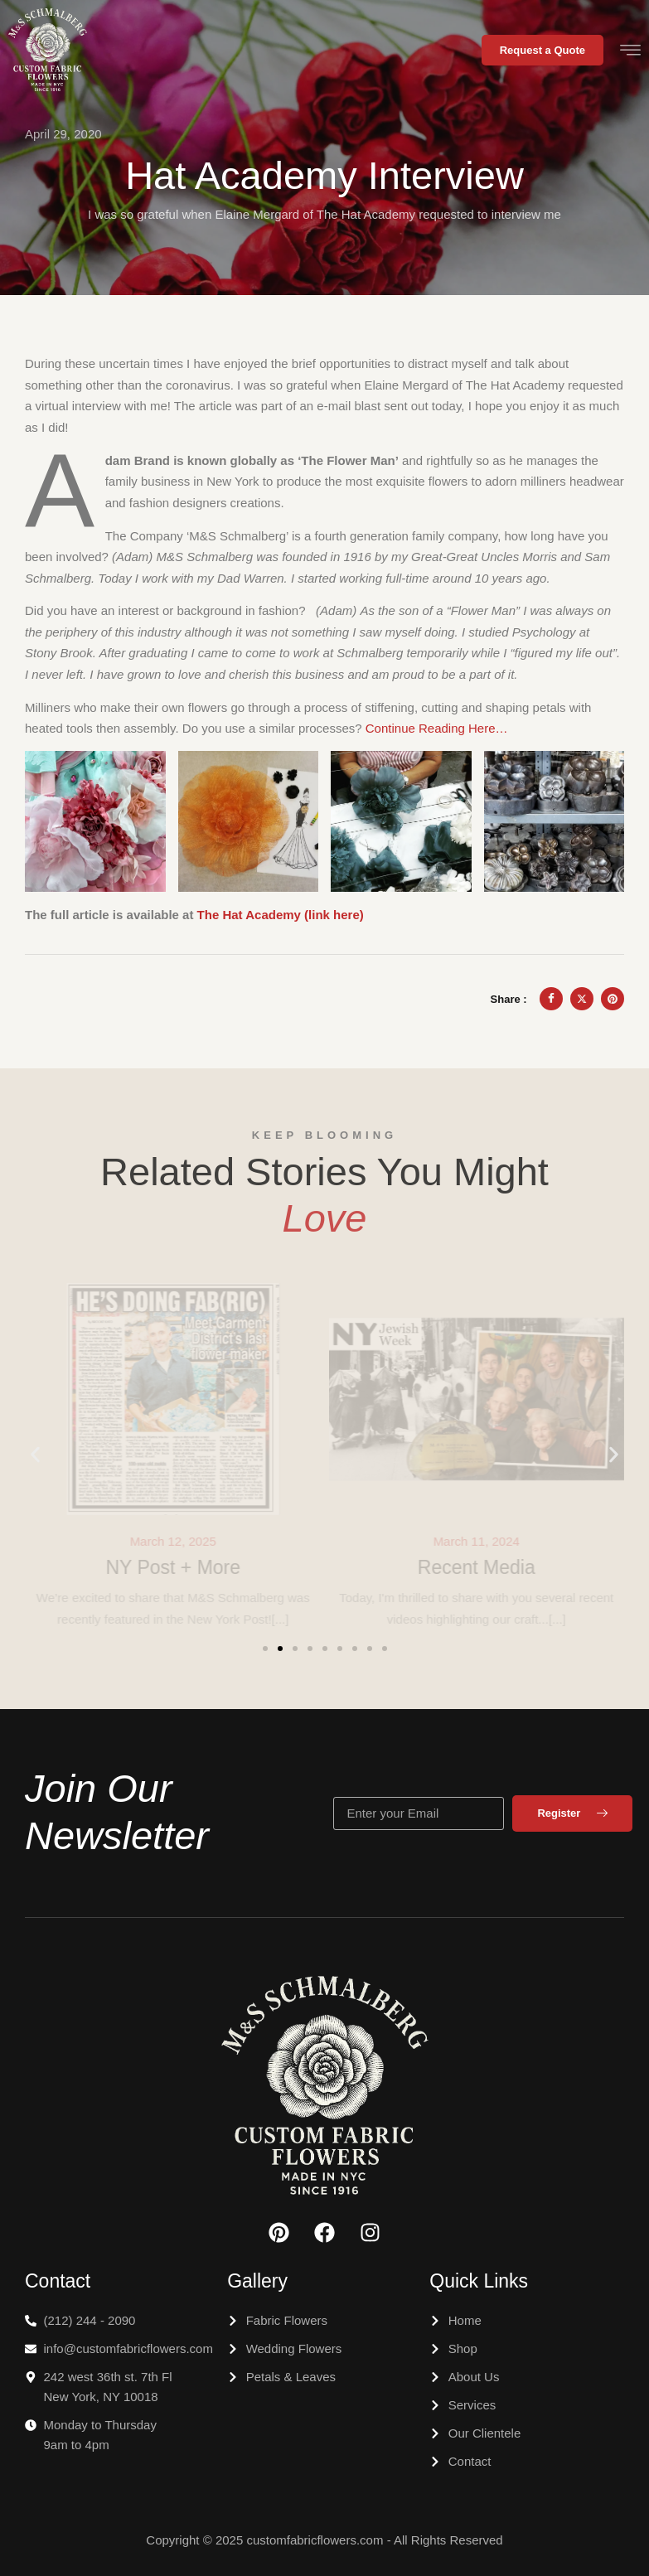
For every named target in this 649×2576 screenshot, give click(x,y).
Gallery (257, 2281)
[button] (35, 1455)
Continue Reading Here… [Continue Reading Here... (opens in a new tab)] (437, 728)
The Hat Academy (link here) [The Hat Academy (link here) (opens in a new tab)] (280, 915)
